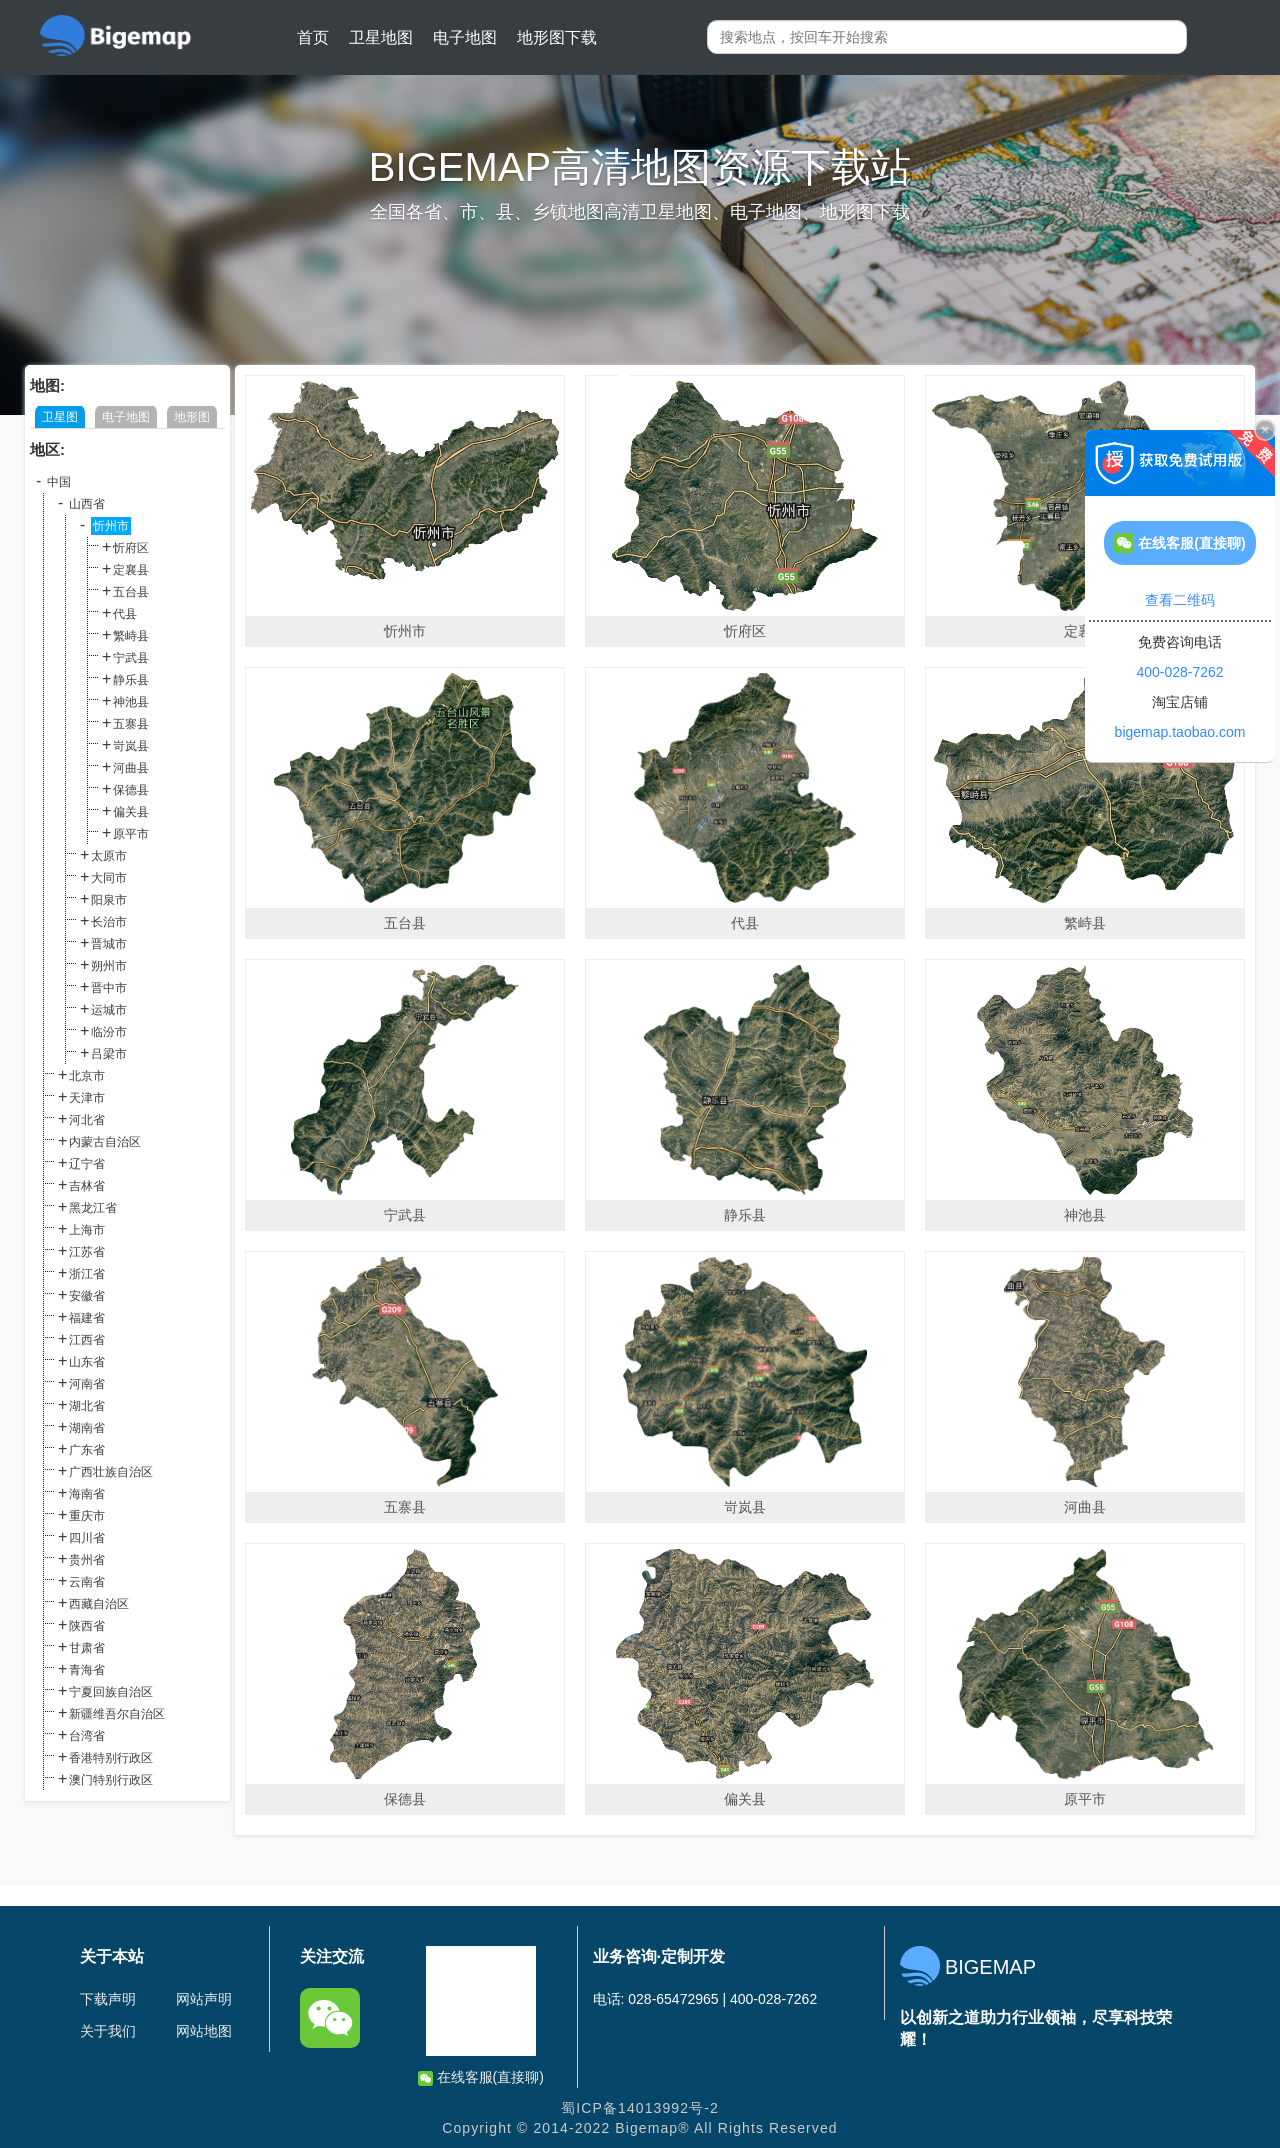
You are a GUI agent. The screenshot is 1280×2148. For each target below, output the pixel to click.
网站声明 (204, 1999)
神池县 (131, 702)
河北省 (87, 1120)
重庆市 (87, 1516)
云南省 (87, 1582)
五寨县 (131, 724)
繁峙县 (131, 636)
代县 (125, 614)
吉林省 (87, 1186)
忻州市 (111, 526)
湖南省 (87, 1428)
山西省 (87, 504)
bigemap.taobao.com (1180, 732)
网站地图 (204, 2031)
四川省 (87, 1538)
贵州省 (87, 1560)
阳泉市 (109, 900)
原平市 (131, 834)
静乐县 (131, 680)
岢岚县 (131, 746)
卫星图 (60, 417)
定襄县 (131, 570)
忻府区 (131, 548)
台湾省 (87, 1736)
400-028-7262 (1179, 672)
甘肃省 (87, 1648)
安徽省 (87, 1296)
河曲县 (131, 768)
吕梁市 (109, 1054)
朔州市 (109, 966)
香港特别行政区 (111, 1758)
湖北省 (87, 1406)
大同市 (109, 878)
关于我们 (108, 2031)
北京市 (87, 1076)
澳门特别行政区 (111, 1780)
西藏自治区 (99, 1604)
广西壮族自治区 (111, 1472)
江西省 (87, 1340)
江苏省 (87, 1252)
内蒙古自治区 (105, 1142)
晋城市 (109, 944)
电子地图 (465, 37)
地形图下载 (557, 37)
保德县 (131, 790)
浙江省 (87, 1274)
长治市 (109, 922)
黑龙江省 (93, 1208)
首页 (313, 37)
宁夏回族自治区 (111, 1692)
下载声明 (108, 1999)
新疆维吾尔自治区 (117, 1714)
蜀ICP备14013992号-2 (640, 2108)
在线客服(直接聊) (481, 2077)
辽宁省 (87, 1164)
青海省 (87, 1670)
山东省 (87, 1362)
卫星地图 (381, 37)
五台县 (131, 592)
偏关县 (131, 812)
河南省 (87, 1384)
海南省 (87, 1494)
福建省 (87, 1318)
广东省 (87, 1450)
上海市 (87, 1230)
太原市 (109, 856)
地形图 (192, 417)
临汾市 (109, 1032)
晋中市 (109, 988)
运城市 (109, 1010)
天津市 (87, 1098)
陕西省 (87, 1626)
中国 (59, 482)
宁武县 (131, 658)
